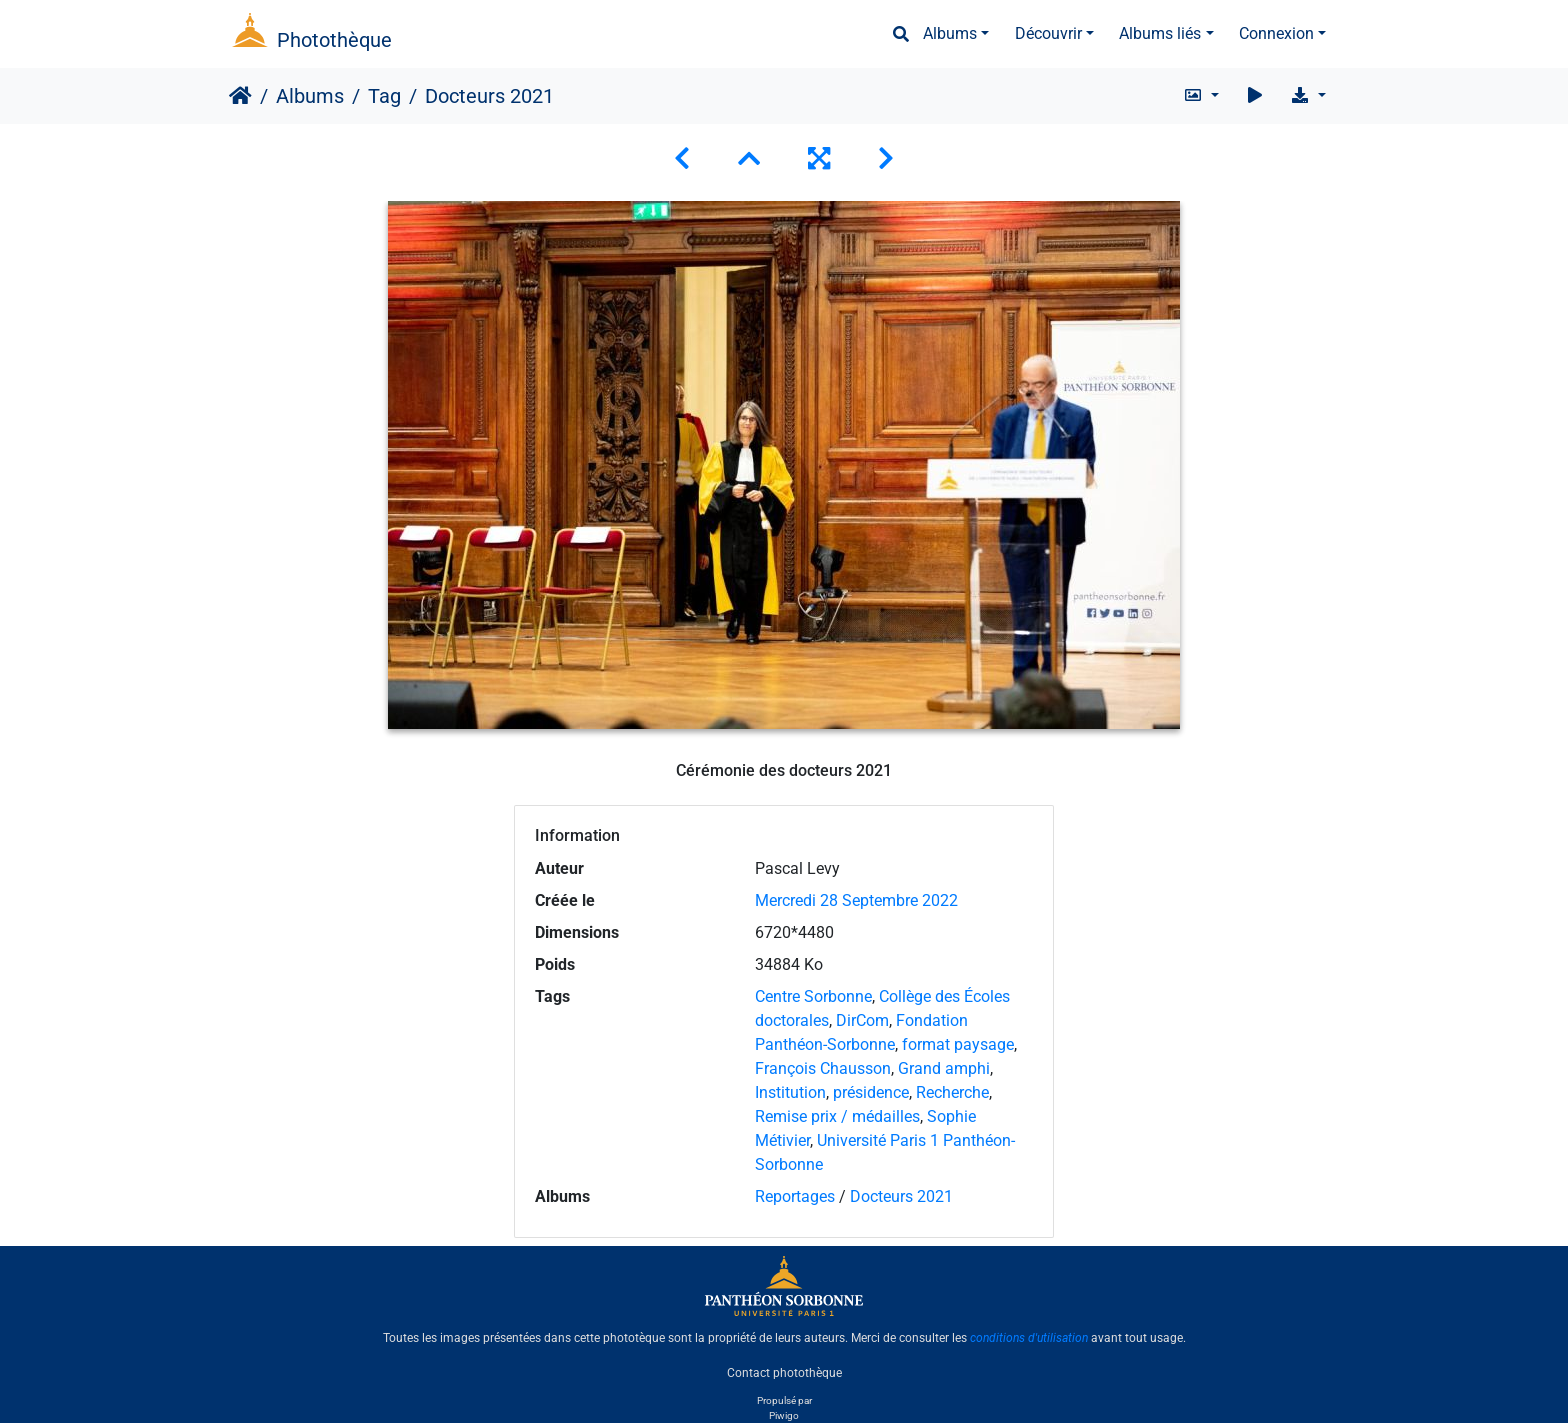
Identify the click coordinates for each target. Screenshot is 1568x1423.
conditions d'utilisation (1029, 1338)
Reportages (795, 1196)
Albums (950, 33)
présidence (871, 1092)
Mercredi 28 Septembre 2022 (856, 900)
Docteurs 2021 (901, 1196)
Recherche (952, 1092)
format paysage (958, 1044)
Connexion (1276, 33)
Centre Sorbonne (813, 996)
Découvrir (1048, 33)
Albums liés (1160, 33)
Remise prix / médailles (837, 1116)
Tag (384, 96)
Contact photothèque (784, 1372)
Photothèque (334, 40)
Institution (790, 1092)
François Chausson (823, 1068)
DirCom (862, 1020)
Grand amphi (944, 1068)
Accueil (240, 96)
